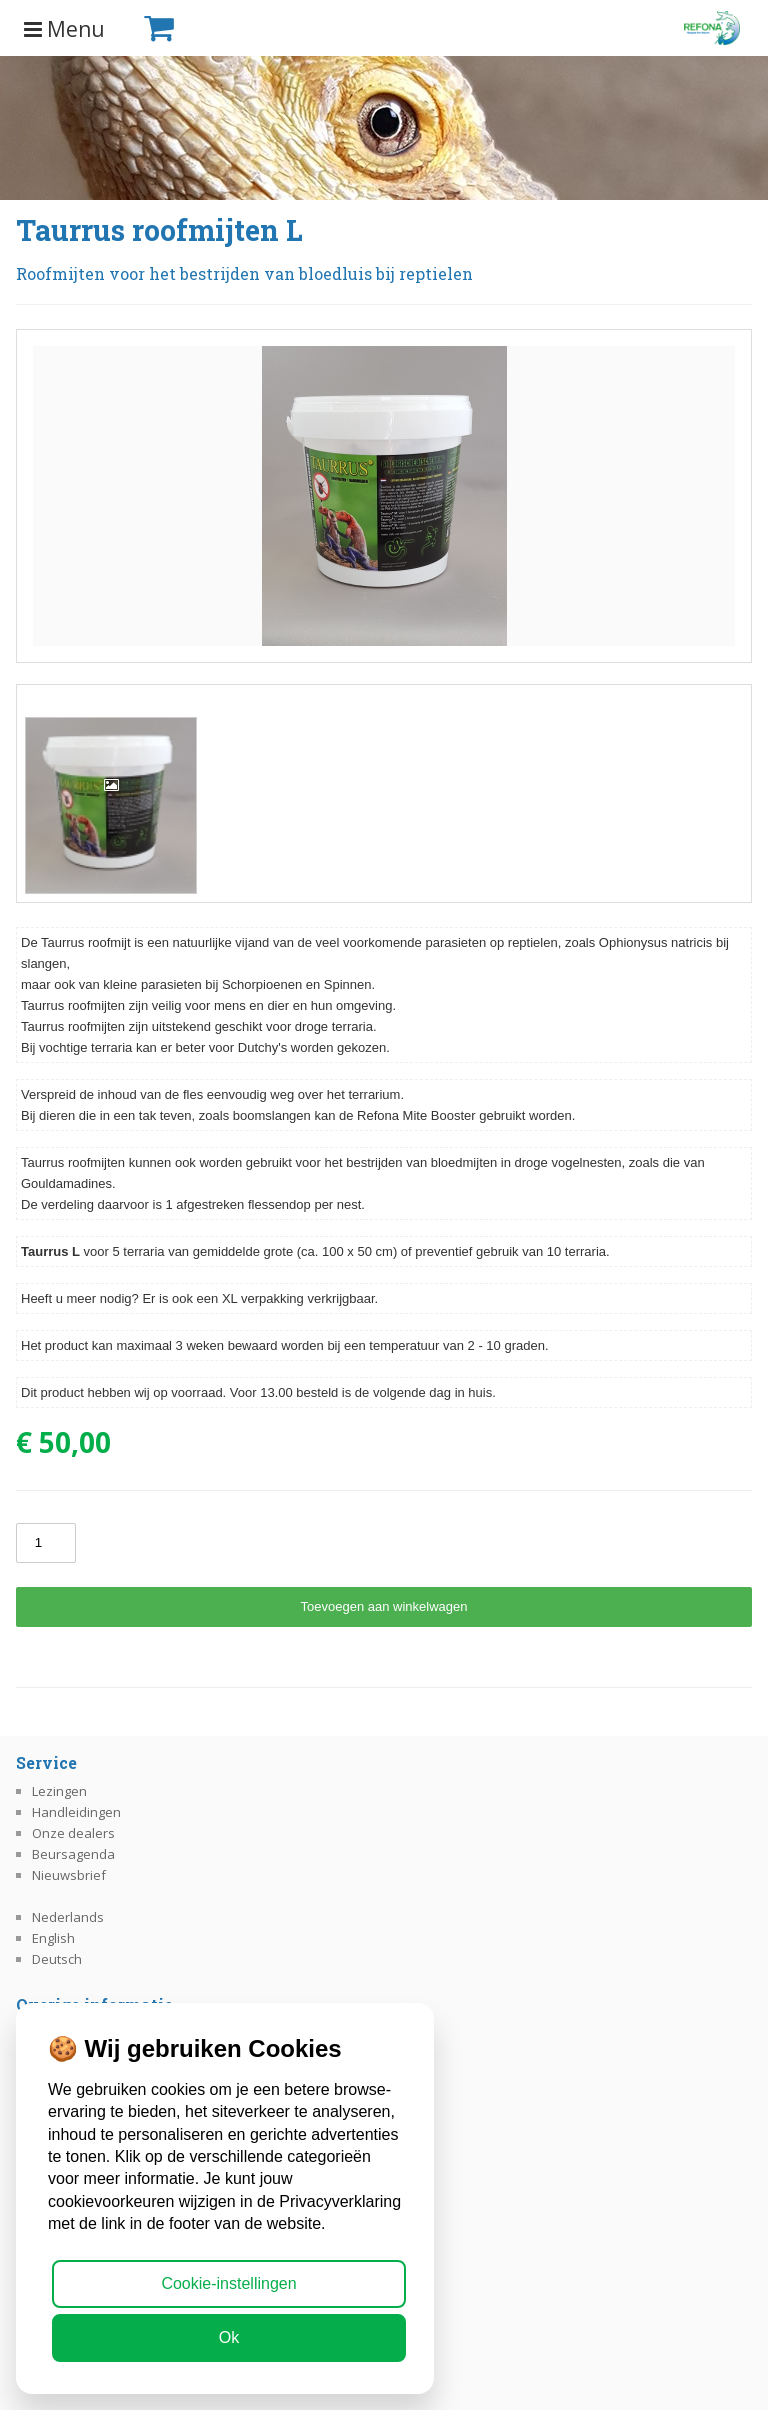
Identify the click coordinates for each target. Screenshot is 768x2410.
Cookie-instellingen (228, 2283)
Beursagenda (73, 1854)
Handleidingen (76, 1812)
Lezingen (59, 1791)
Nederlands (68, 1917)
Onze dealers (73, 1833)
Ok (229, 2337)
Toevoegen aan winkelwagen (384, 1606)
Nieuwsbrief (69, 1875)
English (53, 1938)
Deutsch (57, 1959)
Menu (64, 29)
